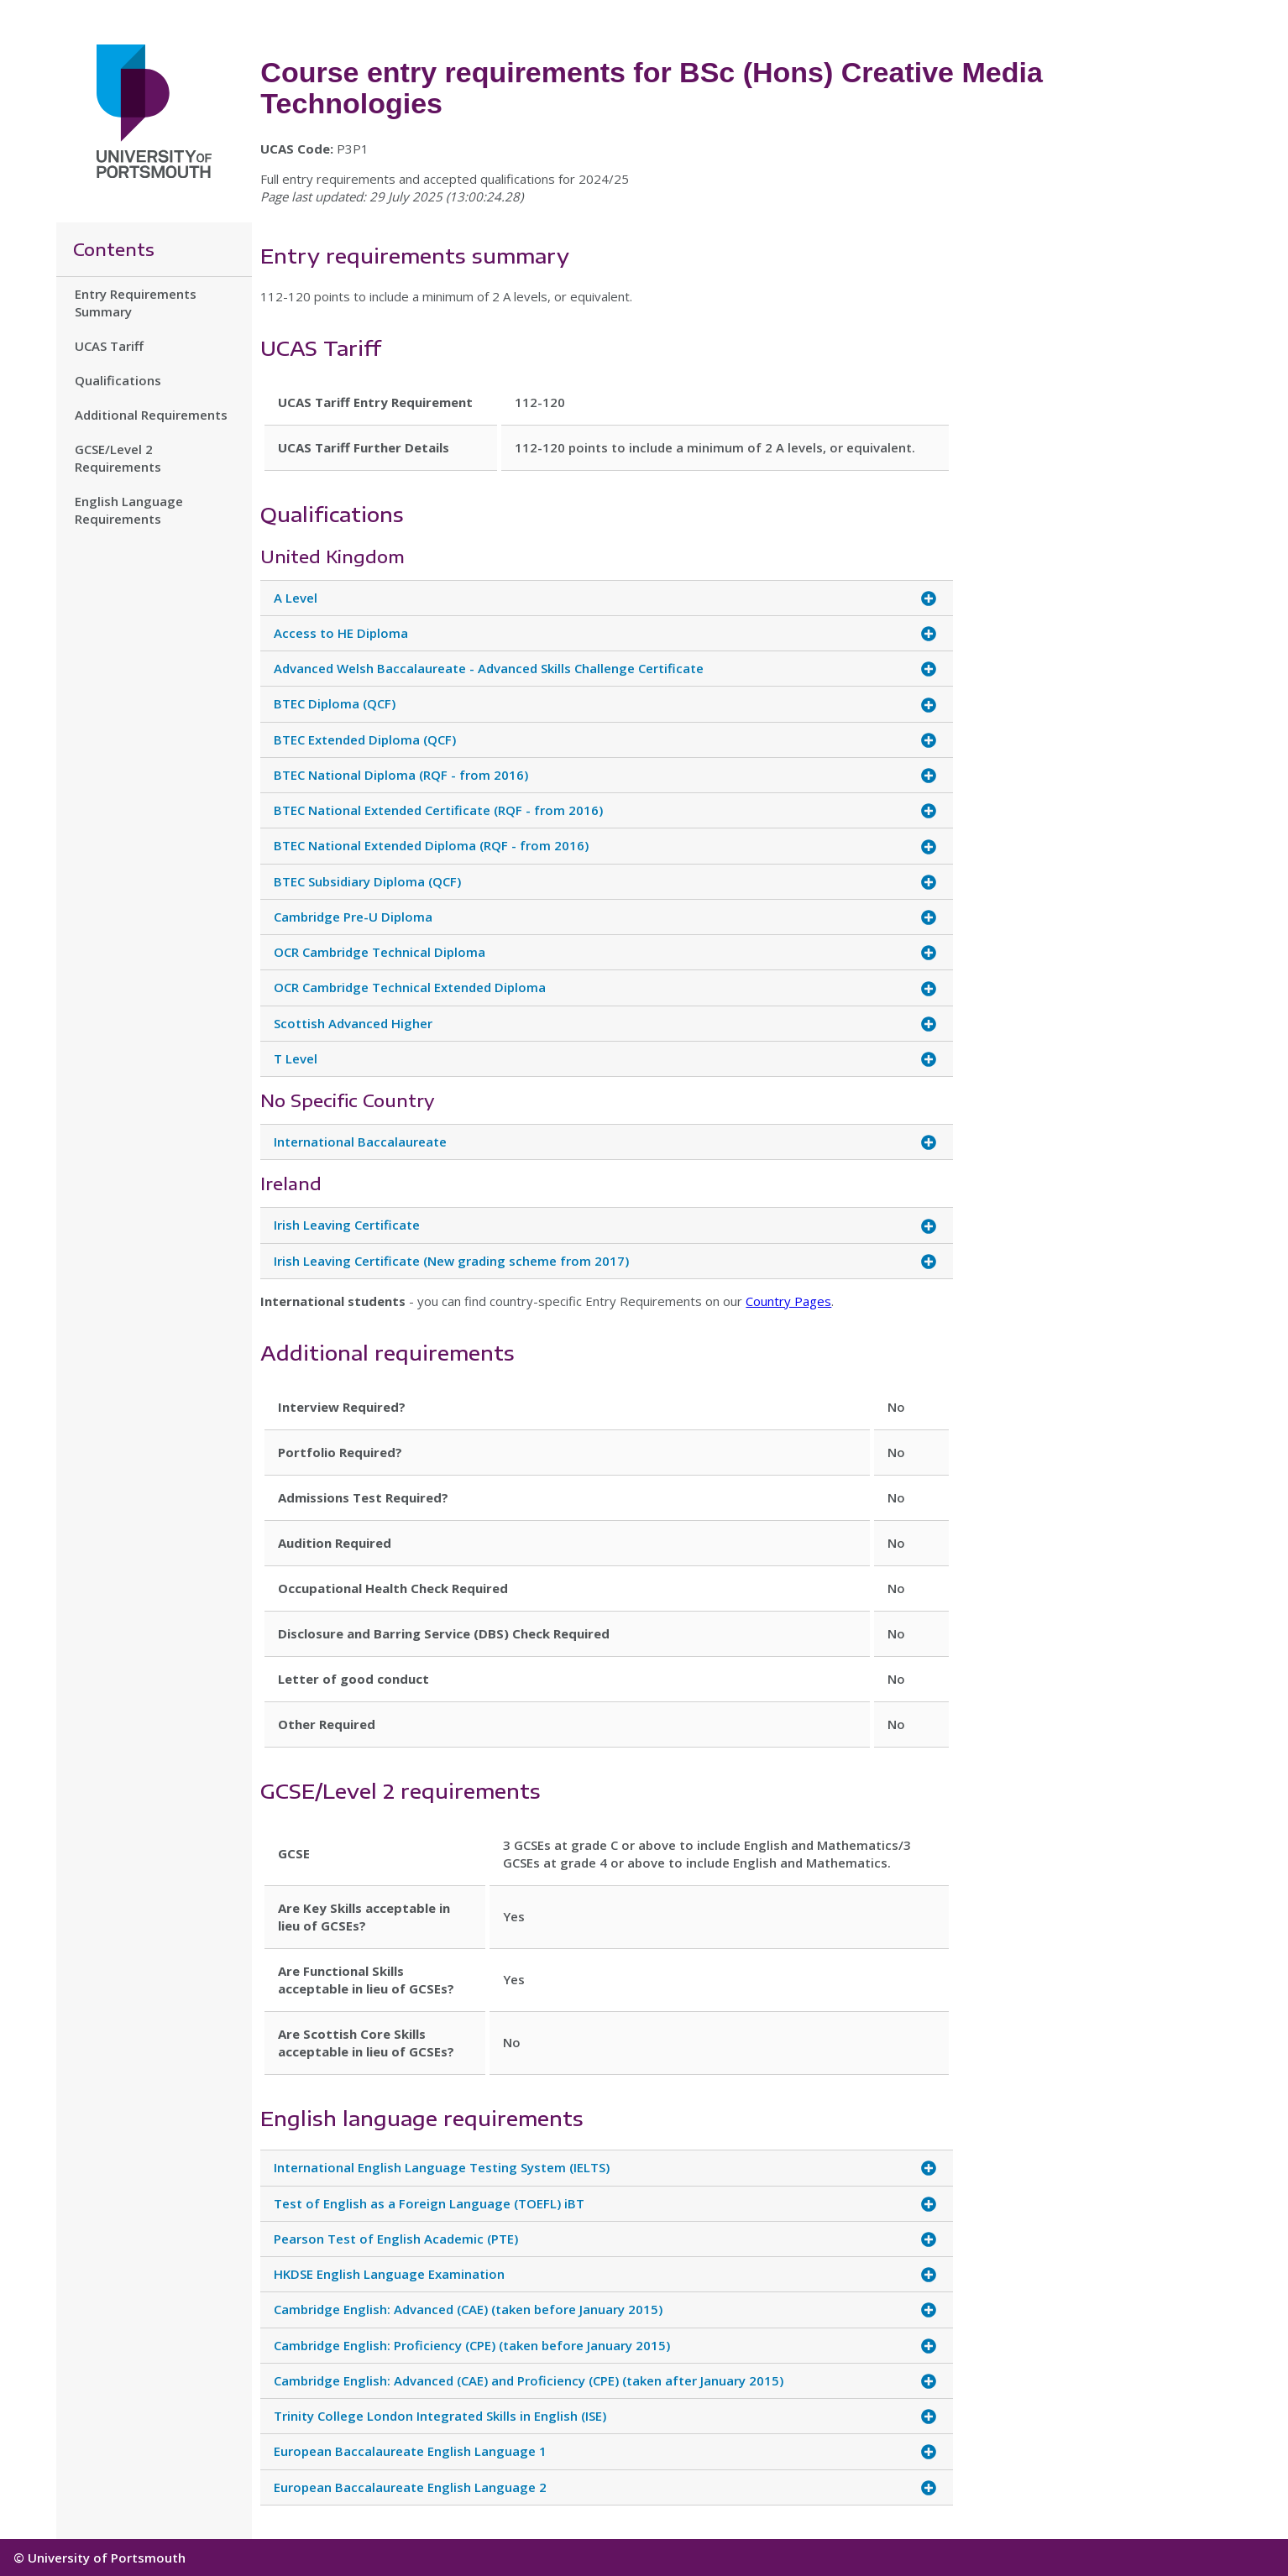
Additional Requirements (151, 414)
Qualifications (118, 380)
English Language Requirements (129, 510)
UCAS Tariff (109, 345)
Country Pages (788, 1301)
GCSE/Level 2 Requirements (118, 458)
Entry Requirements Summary (135, 302)
